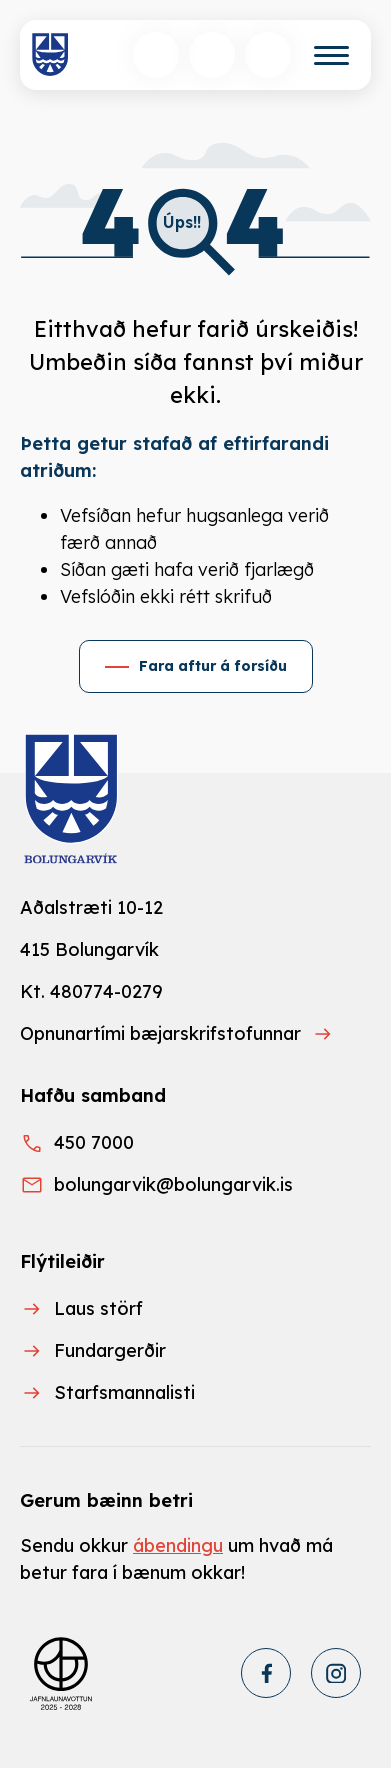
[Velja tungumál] (212, 55)
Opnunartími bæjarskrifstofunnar (160, 1033)
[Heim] (50, 55)
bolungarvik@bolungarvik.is (173, 1184)
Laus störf (98, 1308)
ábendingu (178, 1545)
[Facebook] (266, 1673)
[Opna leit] (156, 55)
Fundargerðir (110, 1350)
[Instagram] (336, 1673)
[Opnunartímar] (268, 55)
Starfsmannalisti (124, 1392)
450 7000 (94, 1142)
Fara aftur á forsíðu (213, 666)
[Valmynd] (331, 55)
